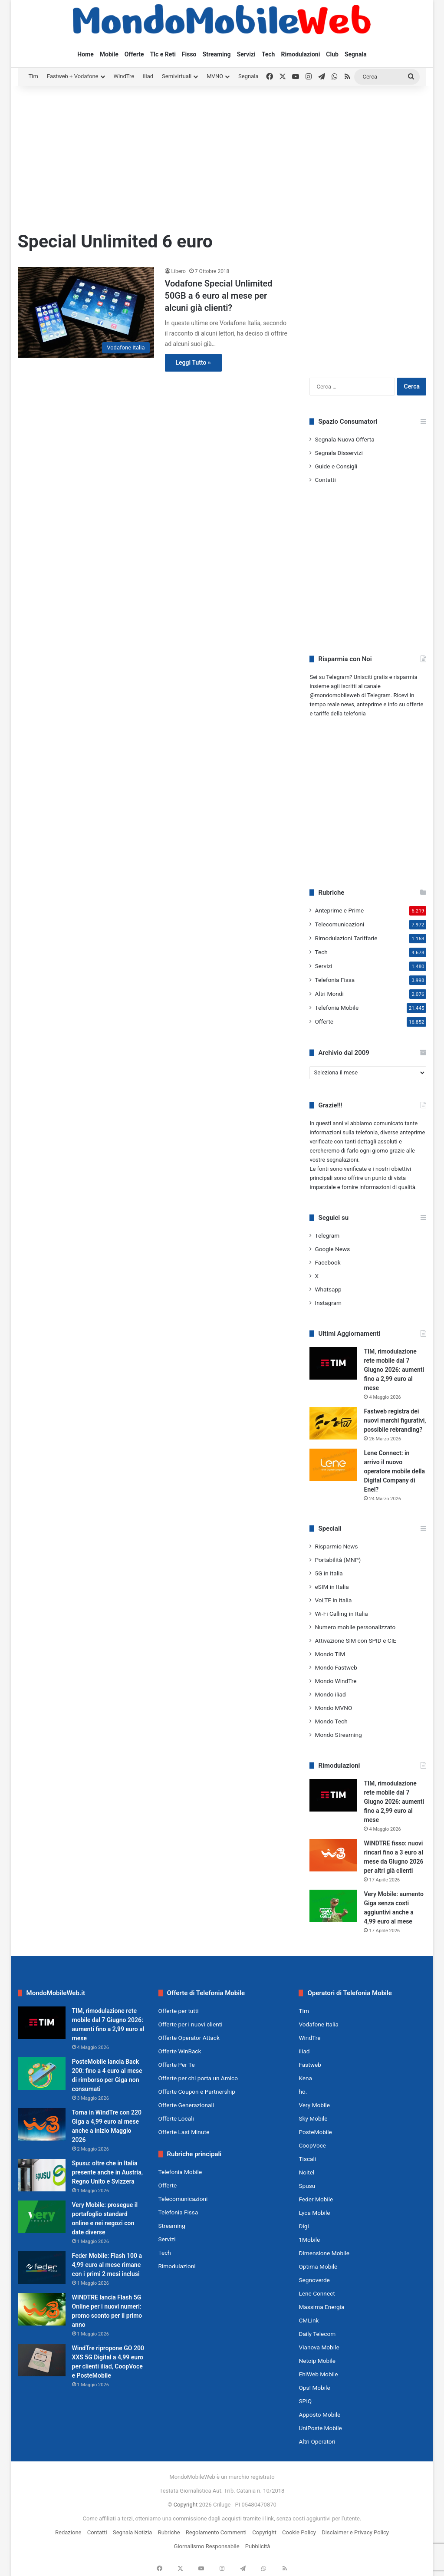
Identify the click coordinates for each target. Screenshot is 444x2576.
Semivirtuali (176, 76)
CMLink (309, 2320)
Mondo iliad (330, 1694)
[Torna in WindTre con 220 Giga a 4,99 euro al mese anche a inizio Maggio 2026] (42, 2124)
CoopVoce (312, 2145)
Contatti (325, 479)
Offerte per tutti (178, 2010)
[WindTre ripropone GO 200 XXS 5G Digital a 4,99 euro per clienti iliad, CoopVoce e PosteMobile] (42, 2360)
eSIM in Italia (332, 1586)
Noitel (306, 2172)
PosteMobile (315, 2131)
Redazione (68, 2532)
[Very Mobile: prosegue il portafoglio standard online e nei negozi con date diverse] (42, 2216)
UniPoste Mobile (320, 2427)
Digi (304, 2226)
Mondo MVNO (333, 1707)
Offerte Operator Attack (189, 2037)
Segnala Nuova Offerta (344, 439)
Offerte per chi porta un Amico (198, 2078)
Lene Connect (317, 2293)
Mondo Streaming (338, 1734)
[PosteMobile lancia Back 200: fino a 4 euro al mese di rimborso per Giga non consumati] (42, 2073)
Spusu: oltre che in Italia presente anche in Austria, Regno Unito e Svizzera (107, 2172)
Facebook (327, 1262)
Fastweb (310, 2064)
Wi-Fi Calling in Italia (341, 1613)
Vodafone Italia (319, 2024)
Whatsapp (328, 1289)
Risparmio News (336, 1546)
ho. (303, 2091)
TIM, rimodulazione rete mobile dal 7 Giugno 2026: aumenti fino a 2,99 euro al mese (394, 1369)
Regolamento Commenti (216, 2532)
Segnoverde (314, 2279)
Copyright (186, 2504)
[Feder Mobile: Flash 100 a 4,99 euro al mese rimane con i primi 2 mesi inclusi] (42, 2267)
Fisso (189, 54)
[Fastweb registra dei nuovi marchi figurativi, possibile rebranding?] (333, 1423)
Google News (332, 1248)
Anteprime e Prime (339, 910)
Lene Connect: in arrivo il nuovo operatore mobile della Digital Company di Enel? (394, 1471)
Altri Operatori (317, 2441)
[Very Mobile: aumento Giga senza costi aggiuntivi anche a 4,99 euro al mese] (333, 1906)
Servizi (246, 54)
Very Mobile (314, 2105)
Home (85, 54)
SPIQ (305, 2401)
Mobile (109, 54)
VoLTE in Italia (333, 1600)
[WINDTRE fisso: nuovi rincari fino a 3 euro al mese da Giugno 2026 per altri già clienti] (333, 1855)
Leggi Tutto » (193, 362)
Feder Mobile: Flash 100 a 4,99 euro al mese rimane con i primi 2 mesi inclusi (107, 2264)
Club (332, 54)
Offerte (134, 54)
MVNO (215, 76)
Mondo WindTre (335, 1680)
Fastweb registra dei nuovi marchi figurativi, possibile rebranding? (395, 1420)
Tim (33, 76)
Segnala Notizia (132, 2532)
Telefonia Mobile (336, 1007)
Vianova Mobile (319, 2347)
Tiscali (307, 2158)
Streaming (217, 54)
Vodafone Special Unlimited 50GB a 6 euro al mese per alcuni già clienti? (219, 295)
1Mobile (309, 2239)
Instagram (328, 1302)
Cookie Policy (299, 2532)
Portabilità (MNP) (338, 1559)
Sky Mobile (313, 2118)
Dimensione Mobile (324, 2253)
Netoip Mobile (317, 2360)
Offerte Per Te (176, 2064)
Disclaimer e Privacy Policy (355, 2532)
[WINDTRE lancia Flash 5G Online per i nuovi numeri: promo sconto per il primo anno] (42, 2309)
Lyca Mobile (314, 2212)
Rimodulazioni (300, 54)
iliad (148, 76)
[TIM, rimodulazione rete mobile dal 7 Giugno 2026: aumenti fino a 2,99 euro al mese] (333, 1363)
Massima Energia (321, 2306)
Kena (305, 2078)
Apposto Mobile (319, 2414)
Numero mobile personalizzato (355, 1627)
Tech (268, 54)
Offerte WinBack (179, 2051)
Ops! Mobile (314, 2387)
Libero (178, 271)
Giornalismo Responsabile (207, 2546)
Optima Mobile (318, 2266)
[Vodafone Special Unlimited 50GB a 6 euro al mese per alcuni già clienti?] (86, 312)
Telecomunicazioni (339, 924)
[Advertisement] (222, 155)
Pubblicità (257, 2546)
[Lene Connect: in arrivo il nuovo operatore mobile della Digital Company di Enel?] (333, 1465)
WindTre (124, 76)
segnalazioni (342, 1159)
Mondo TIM (330, 1653)
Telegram (327, 1235)
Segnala (356, 54)
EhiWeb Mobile (318, 2374)
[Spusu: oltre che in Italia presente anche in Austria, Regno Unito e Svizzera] (42, 2175)
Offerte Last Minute (184, 2131)
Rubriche (169, 2532)
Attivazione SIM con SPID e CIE (355, 1640)
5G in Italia (328, 1573)
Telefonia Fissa (335, 979)
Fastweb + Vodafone (73, 76)
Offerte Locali (176, 2118)
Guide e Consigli (336, 466)
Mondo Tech (331, 1721)
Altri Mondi (329, 993)
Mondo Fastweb (336, 1667)
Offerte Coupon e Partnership (196, 2091)
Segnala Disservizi (338, 452)
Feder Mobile (316, 2199)
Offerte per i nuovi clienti (190, 2024)
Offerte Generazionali (186, 2105)
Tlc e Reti (163, 54)
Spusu (307, 2185)
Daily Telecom (317, 2333)
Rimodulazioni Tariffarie (346, 938)
